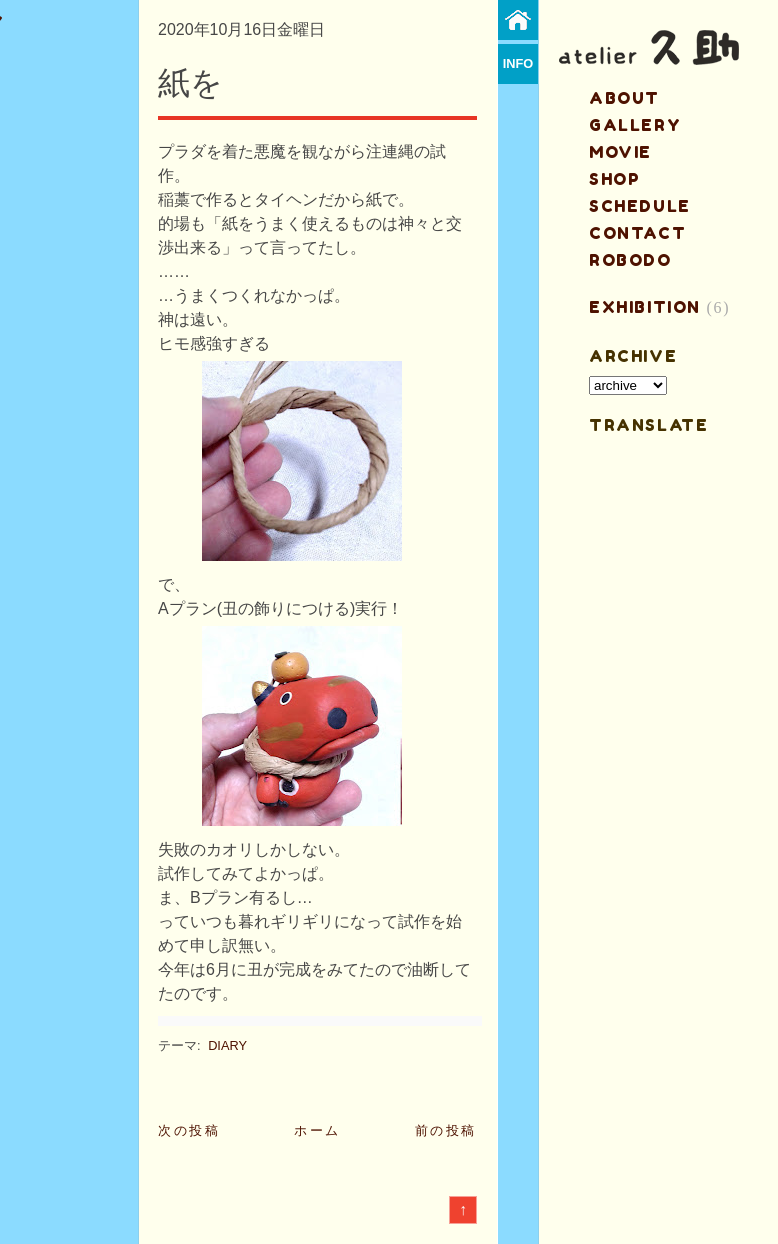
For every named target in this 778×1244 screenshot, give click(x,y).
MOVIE (620, 152)
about (624, 98)
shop (614, 179)
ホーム (317, 1130)
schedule (640, 206)
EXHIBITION (645, 307)
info (518, 63)
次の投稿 (189, 1130)
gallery (635, 125)
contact (637, 233)
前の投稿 (446, 1130)
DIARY (227, 1045)
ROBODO (630, 260)
